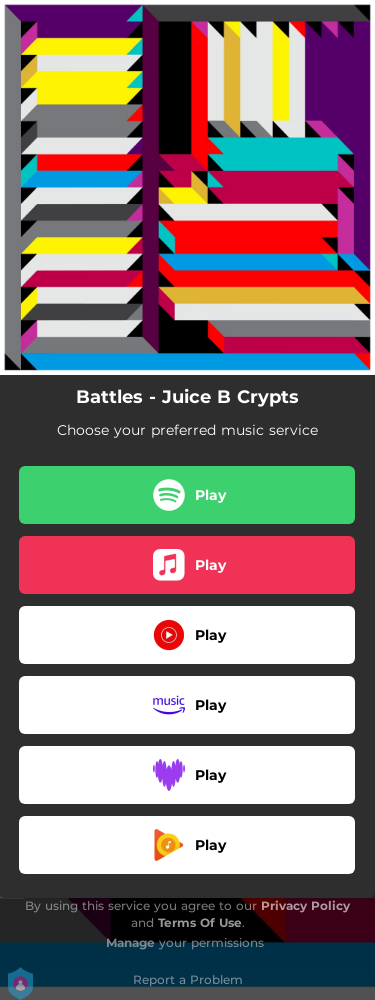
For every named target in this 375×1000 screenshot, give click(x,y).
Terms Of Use (200, 922)
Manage (130, 942)
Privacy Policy (305, 905)
